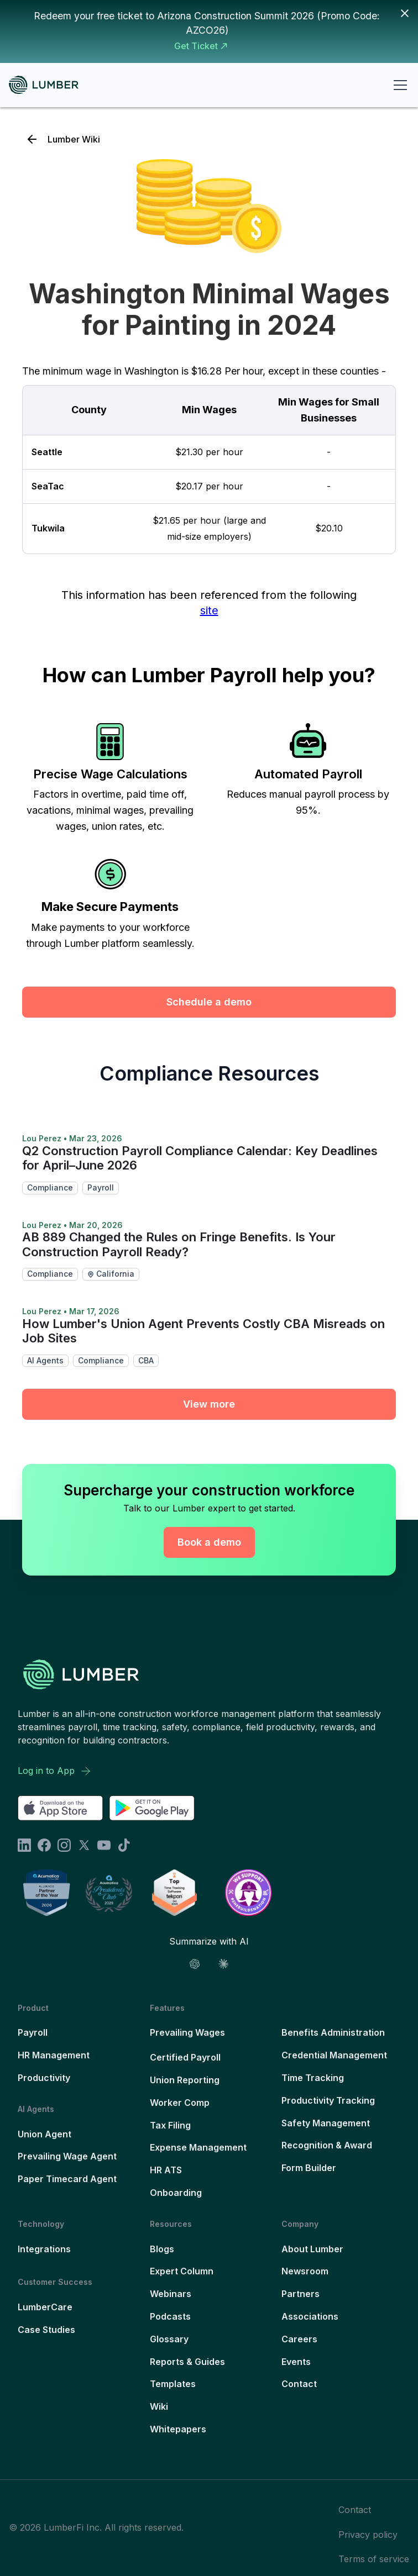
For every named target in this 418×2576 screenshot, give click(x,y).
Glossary (169, 2339)
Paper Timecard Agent (67, 2178)
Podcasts (170, 2316)
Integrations (44, 2248)
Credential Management (334, 2055)
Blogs (162, 2248)
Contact (299, 2383)
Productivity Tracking (328, 2100)
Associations (309, 2316)
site (209, 610)
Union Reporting (185, 2079)
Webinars (170, 2293)
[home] (48, 85)
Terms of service (373, 2558)
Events (296, 2361)
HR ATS (166, 2169)
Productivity (44, 2077)
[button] (398, 85)
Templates (173, 2383)
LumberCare (45, 2306)
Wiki (159, 2406)
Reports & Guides (187, 2361)
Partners (300, 2293)
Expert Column (181, 2271)
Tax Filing (170, 2125)
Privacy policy (368, 2534)
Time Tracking (312, 2077)
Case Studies (46, 2329)
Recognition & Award (326, 2145)
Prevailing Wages (187, 2032)
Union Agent (44, 2134)
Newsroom (304, 2271)
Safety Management (325, 2123)
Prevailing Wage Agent (67, 2156)
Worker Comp (180, 2102)
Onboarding (176, 2192)
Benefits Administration (333, 2032)
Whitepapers (178, 2429)
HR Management (54, 2055)
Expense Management (198, 2147)
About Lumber (312, 2248)
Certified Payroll (185, 2057)
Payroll (33, 2032)
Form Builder (308, 2167)
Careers (299, 2339)
